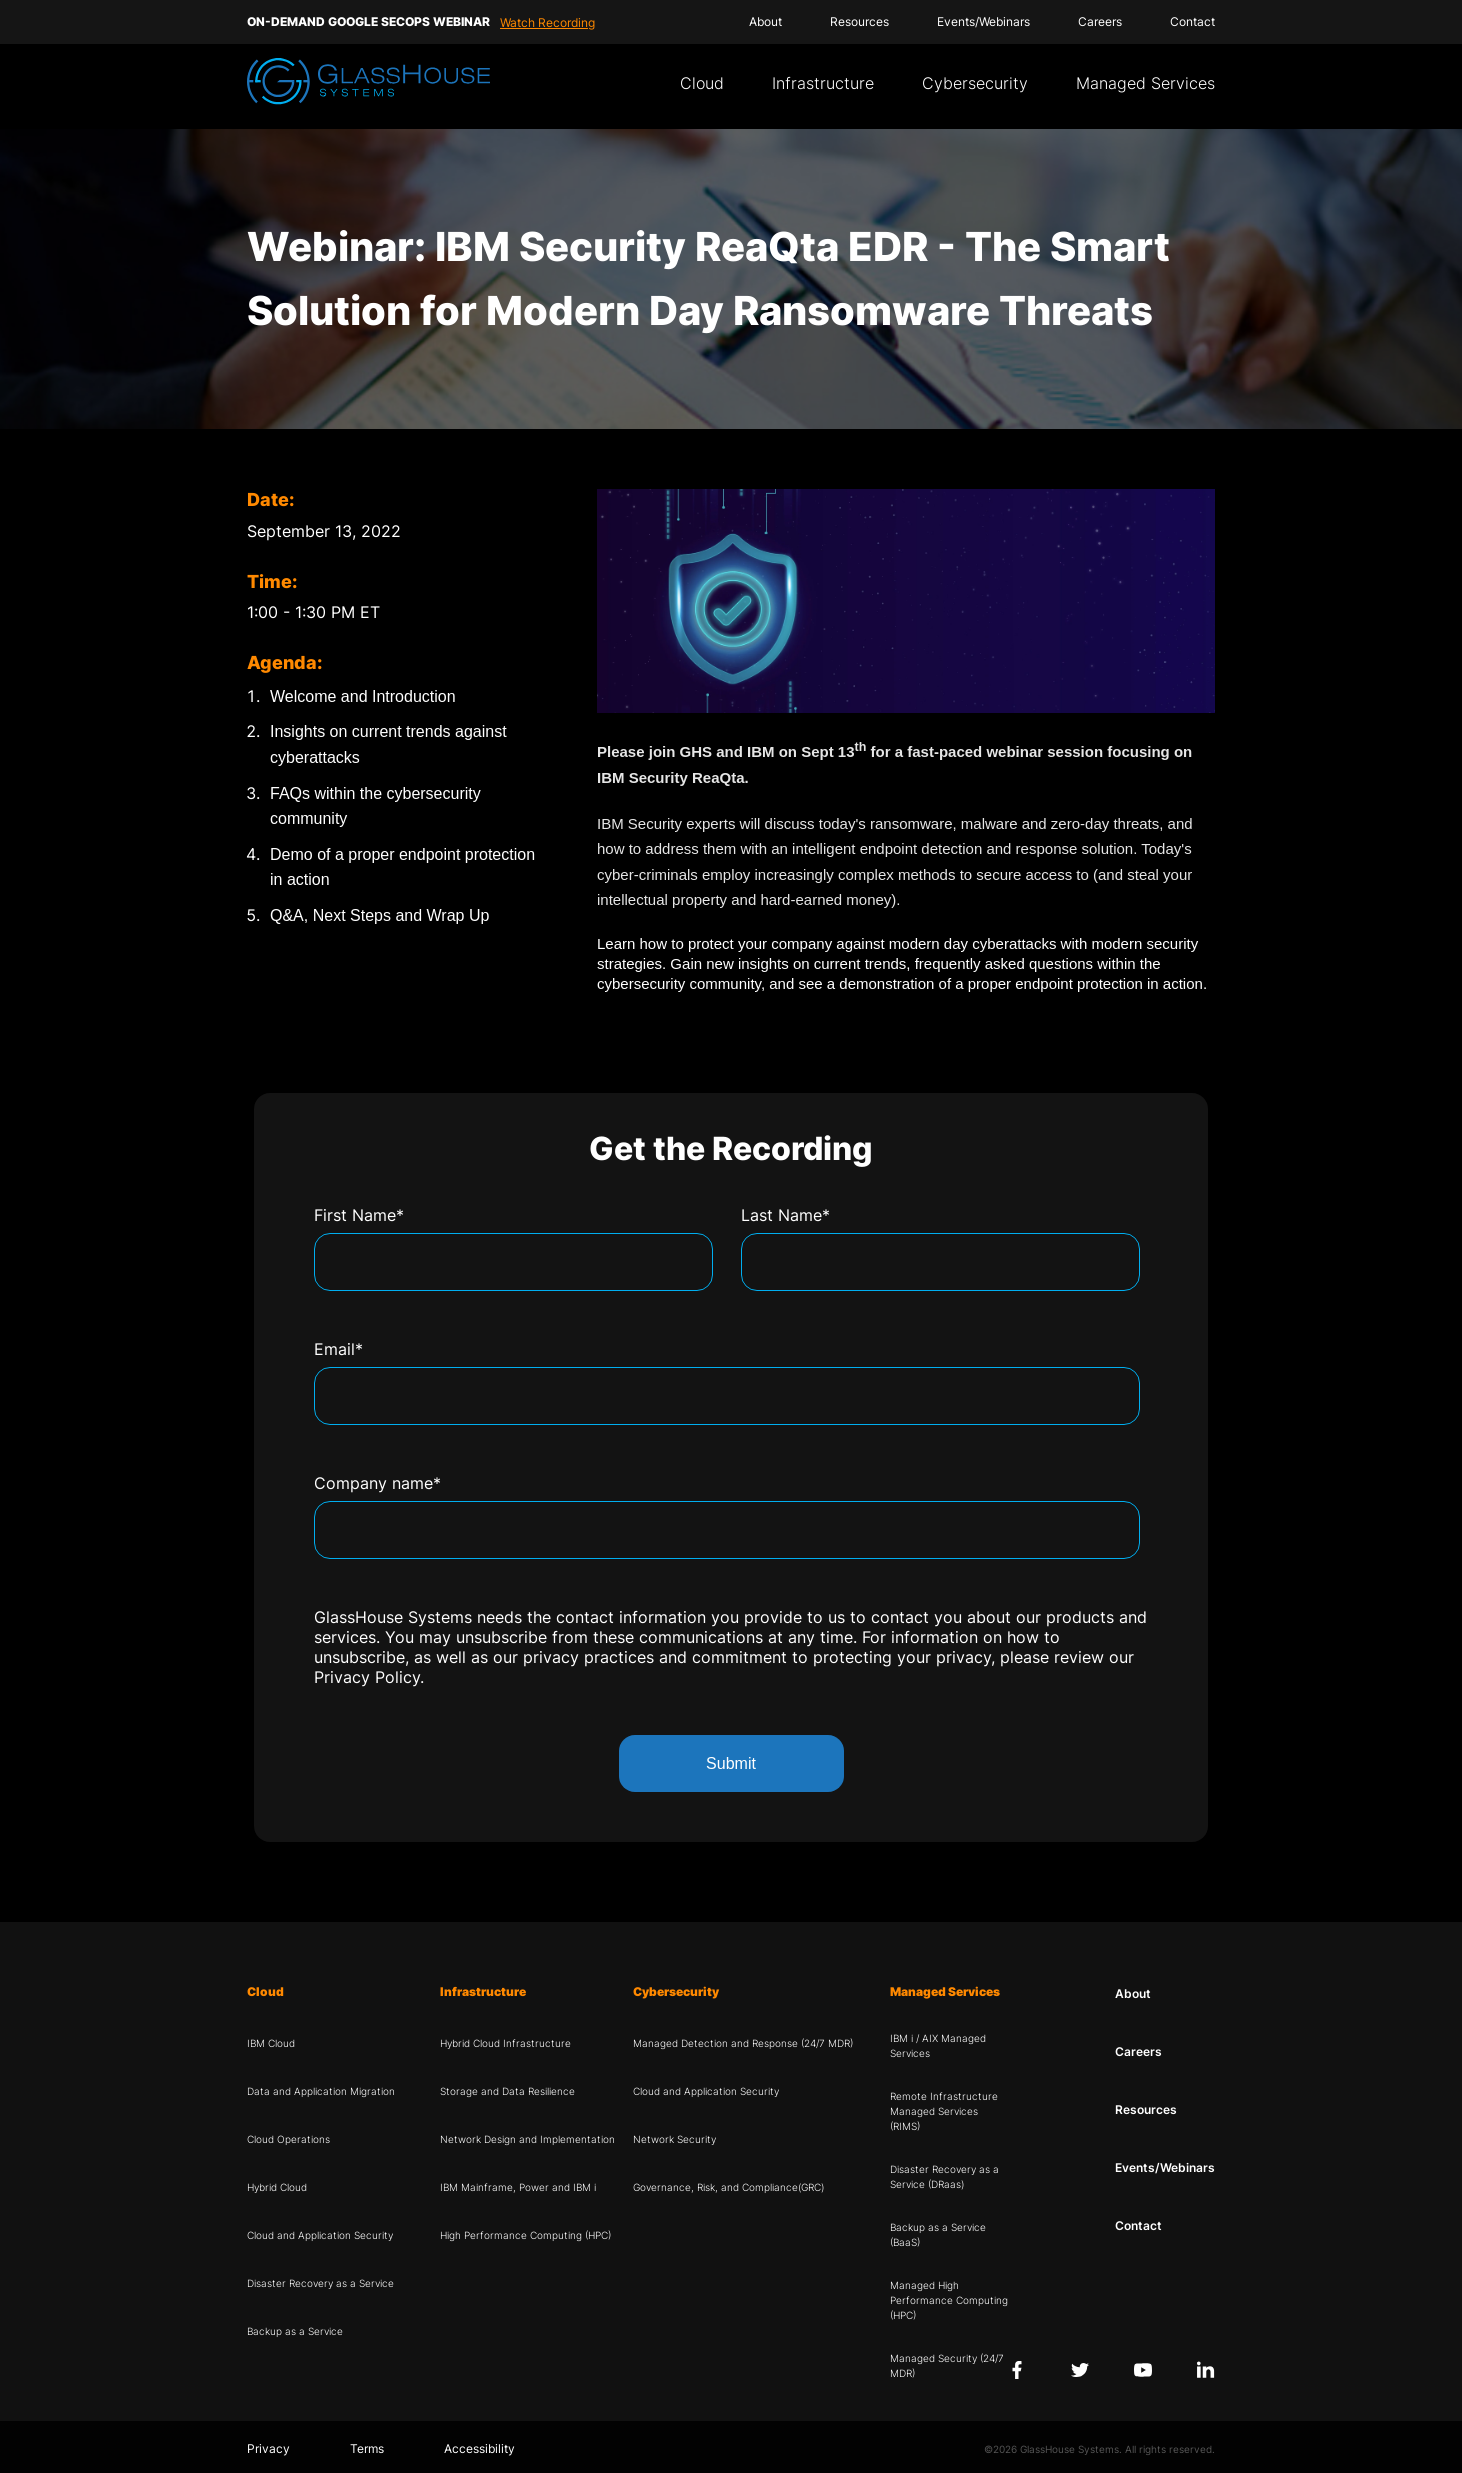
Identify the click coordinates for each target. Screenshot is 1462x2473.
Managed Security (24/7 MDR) (947, 2365)
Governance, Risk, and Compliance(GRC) (728, 2187)
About (765, 21)
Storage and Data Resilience (507, 2091)
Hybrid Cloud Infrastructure (505, 2043)
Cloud (702, 83)
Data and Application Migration (321, 2091)
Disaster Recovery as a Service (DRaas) (944, 2176)
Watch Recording (547, 22)
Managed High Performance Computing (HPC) (949, 2300)
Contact (1192, 21)
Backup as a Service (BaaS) (938, 2234)
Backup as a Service (295, 2331)
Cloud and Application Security (320, 2235)
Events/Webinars (983, 21)
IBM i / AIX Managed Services (938, 2045)
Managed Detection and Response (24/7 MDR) (743, 2043)
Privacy (268, 2448)
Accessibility (479, 2448)
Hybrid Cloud (277, 2187)
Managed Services (1145, 83)
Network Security (674, 2139)
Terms (367, 2448)
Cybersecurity (975, 83)
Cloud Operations (288, 2139)
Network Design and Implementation (527, 2139)
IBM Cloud (271, 2043)
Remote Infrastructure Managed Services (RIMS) (944, 2111)
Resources (859, 21)
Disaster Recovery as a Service (320, 2283)
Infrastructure (823, 83)
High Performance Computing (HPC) (525, 2235)
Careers (1100, 21)
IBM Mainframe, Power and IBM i (518, 2187)
